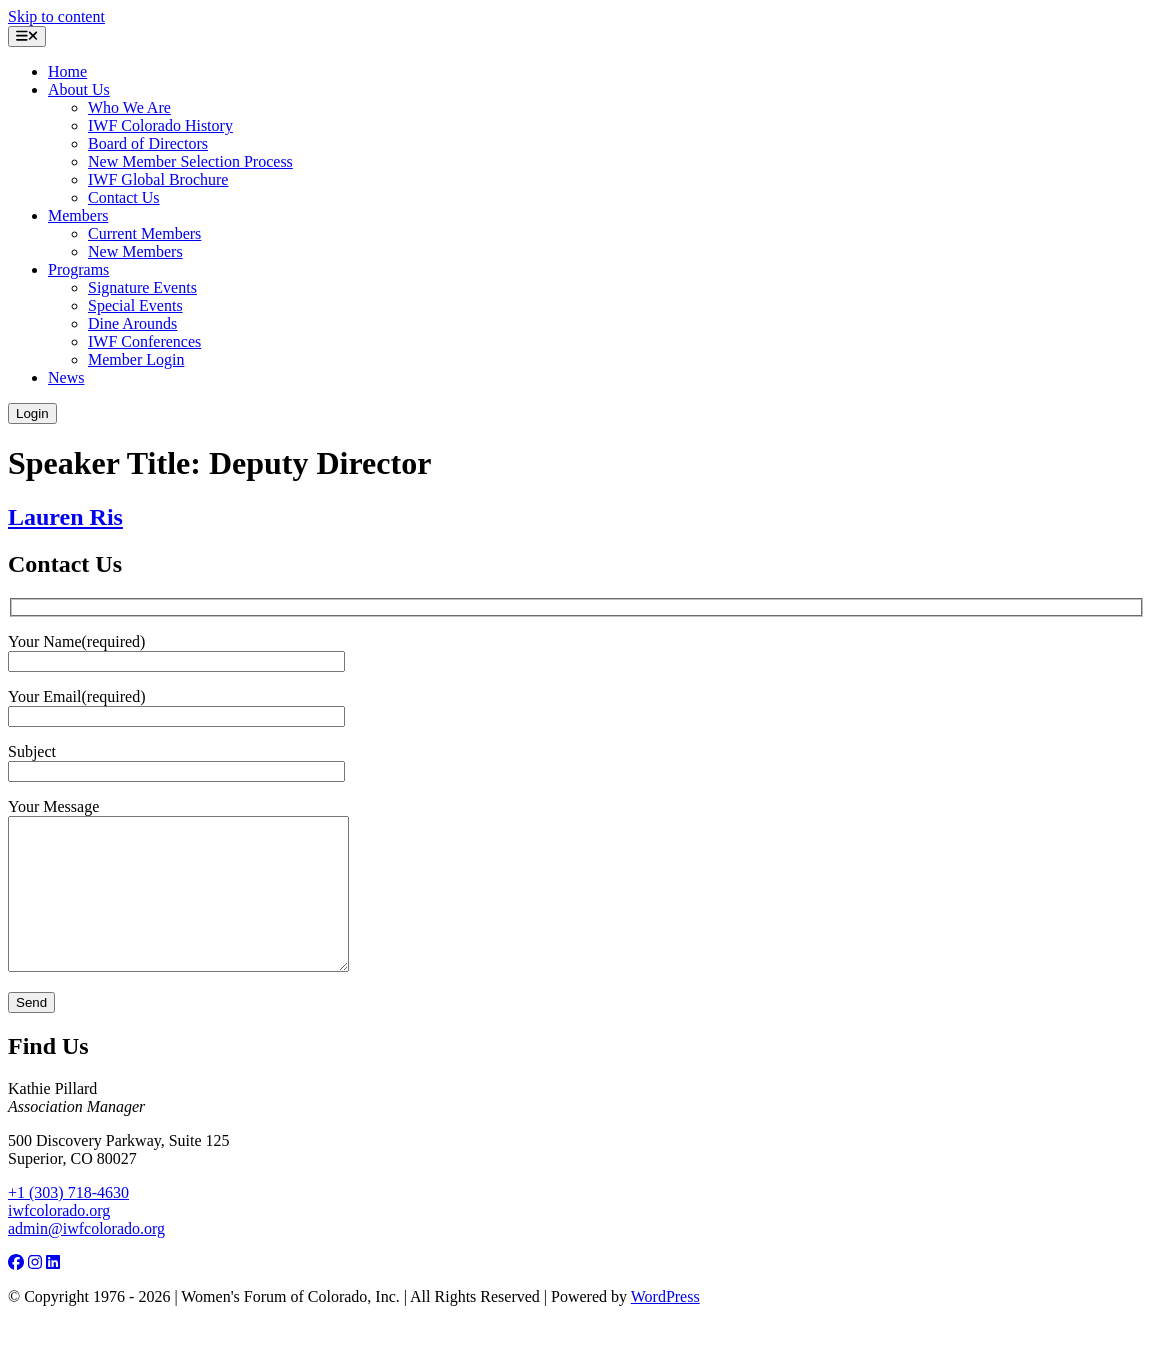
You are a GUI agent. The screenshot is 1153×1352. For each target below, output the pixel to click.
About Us (79, 89)
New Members (135, 251)
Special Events (135, 305)
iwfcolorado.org (59, 1240)
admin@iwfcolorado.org (86, 1258)
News (66, 377)
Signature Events (142, 287)
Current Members (144, 233)
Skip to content (56, 16)
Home (67, 71)
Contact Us (124, 197)
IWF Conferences (144, 341)
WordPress (665, 1326)
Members (78, 215)
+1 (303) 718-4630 (68, 1222)
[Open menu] (27, 36)
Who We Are (129, 107)
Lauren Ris (65, 517)
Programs (78, 269)
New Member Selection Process (190, 161)
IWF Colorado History (160, 125)
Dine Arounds (132, 323)
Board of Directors (148, 143)
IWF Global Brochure (158, 179)
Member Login (136, 359)
